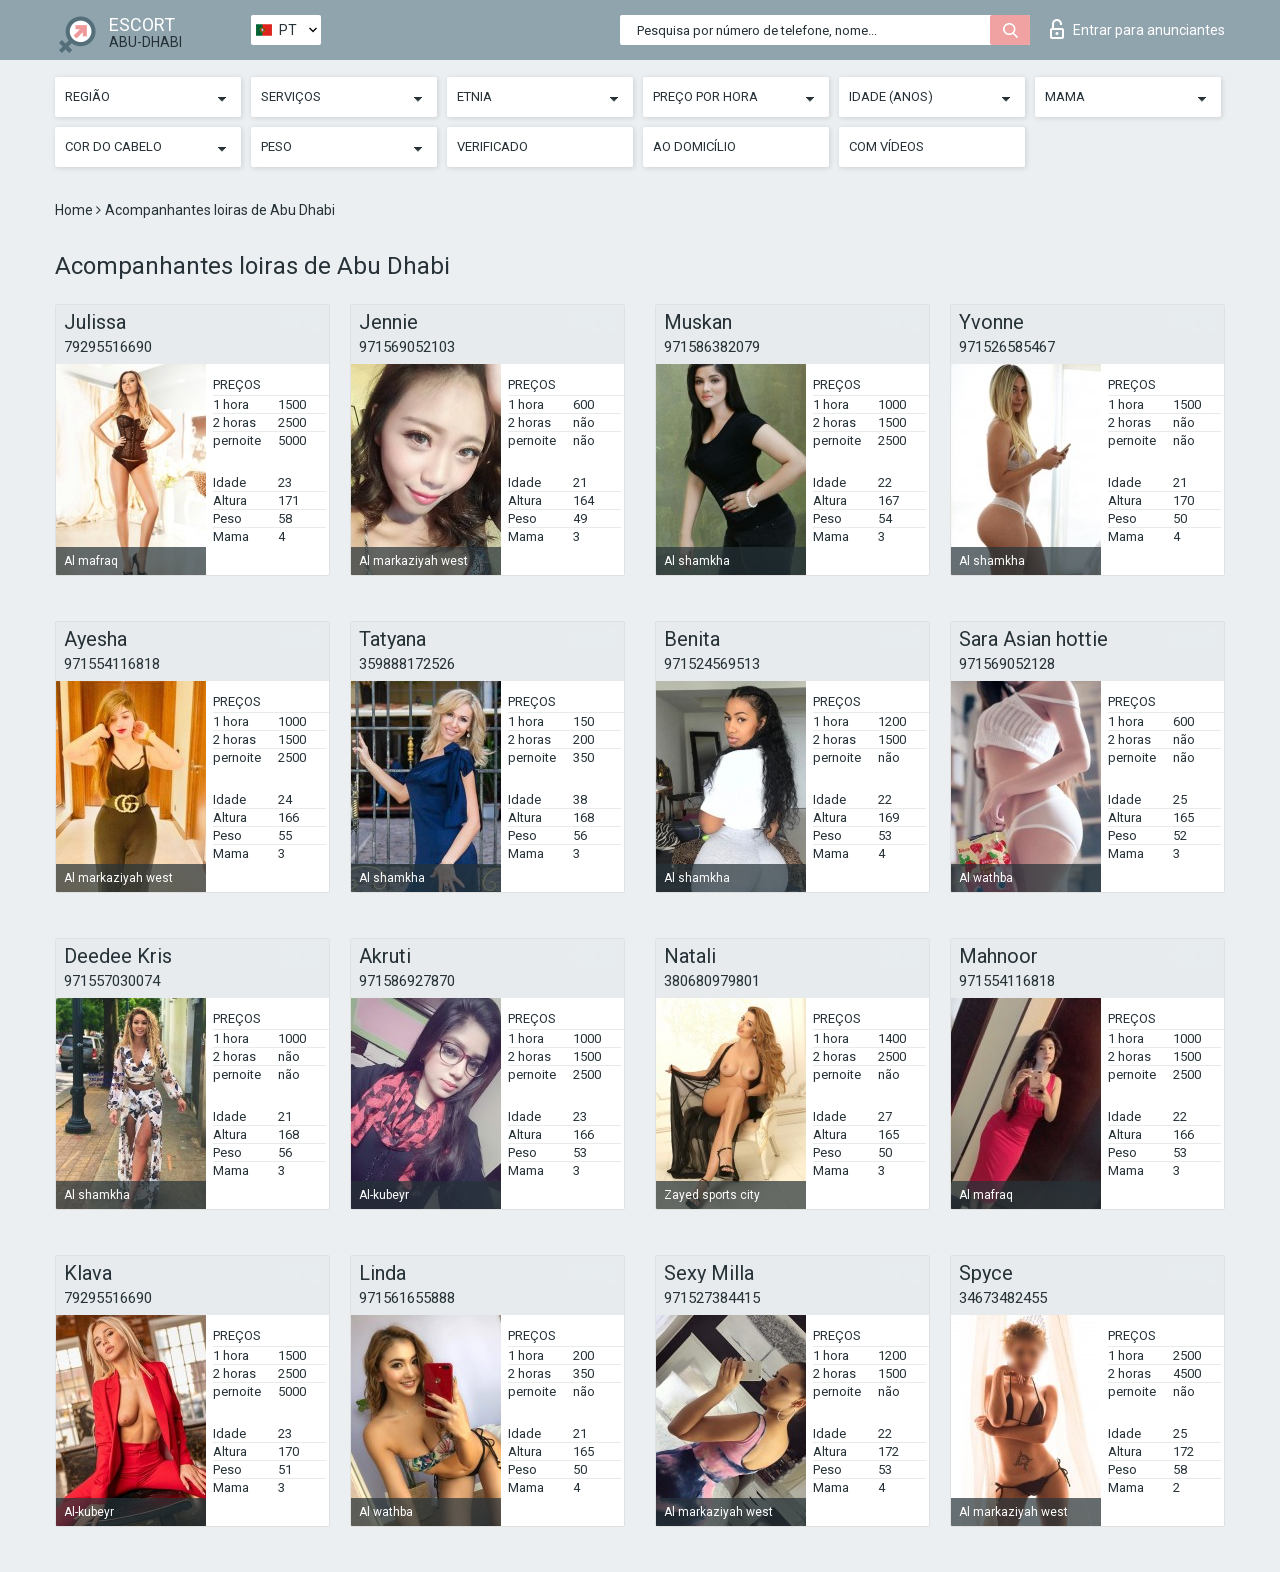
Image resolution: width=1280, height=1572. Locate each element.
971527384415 (712, 1298)
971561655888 (407, 1298)
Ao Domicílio (694, 146)
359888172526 (407, 664)
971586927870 (407, 981)
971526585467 (1007, 347)
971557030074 (112, 981)
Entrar (1137, 29)
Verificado (492, 146)
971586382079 (712, 347)
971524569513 (712, 664)
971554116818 (112, 664)
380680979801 (712, 981)
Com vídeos (886, 146)
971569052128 (1007, 664)
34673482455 (1003, 1298)
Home (75, 210)
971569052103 (407, 347)
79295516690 (108, 347)
